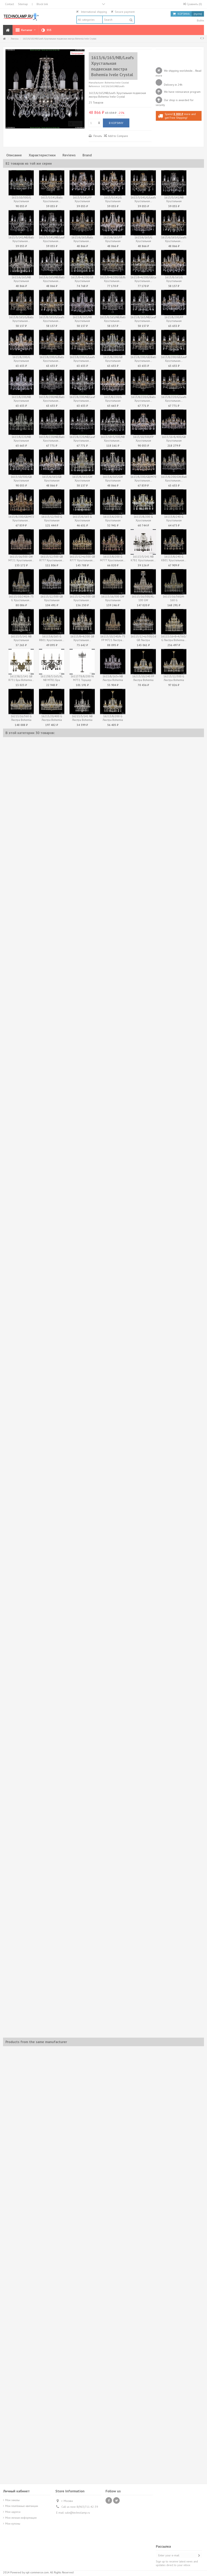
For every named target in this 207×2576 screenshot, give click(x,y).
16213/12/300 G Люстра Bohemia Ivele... (173, 679)
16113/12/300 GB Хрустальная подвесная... (51, 600)
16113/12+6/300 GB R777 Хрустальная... (82, 558)
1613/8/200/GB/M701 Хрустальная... (144, 478)
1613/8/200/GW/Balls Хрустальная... (174, 478)
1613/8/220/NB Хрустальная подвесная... (21, 440)
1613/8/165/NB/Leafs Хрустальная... (143, 319)
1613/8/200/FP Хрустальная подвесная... (173, 320)
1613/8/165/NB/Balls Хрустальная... (113, 319)
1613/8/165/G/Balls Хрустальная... (21, 319)
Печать (97, 136)
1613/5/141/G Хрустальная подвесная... (113, 201)
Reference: (94, 86)
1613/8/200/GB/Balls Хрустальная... (143, 359)
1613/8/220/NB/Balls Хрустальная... (52, 438)
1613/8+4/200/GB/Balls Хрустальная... (114, 279)
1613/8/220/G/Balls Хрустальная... (143, 398)
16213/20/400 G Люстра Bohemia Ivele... (51, 719)
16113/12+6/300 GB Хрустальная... (82, 598)
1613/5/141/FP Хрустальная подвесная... (82, 201)
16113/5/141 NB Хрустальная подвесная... (21, 640)
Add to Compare (118, 136)
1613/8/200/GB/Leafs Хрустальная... (174, 359)
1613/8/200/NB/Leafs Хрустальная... (82, 398)
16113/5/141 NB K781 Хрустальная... (143, 558)
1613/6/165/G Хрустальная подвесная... (143, 241)
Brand (87, 155)
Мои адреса (12, 2512)
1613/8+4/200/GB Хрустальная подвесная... (82, 280)
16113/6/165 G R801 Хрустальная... (51, 638)
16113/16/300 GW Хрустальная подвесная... (112, 600)
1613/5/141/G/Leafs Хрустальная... (143, 199)
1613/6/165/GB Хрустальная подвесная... (51, 480)
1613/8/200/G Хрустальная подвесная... (21, 360)
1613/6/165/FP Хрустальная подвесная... (112, 241)
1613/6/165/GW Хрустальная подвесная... (113, 480)
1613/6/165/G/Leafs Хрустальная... (173, 239)
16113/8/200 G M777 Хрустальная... (112, 558)
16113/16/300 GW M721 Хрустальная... (21, 558)
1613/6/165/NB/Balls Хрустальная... (52, 279)
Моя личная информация (21, 2517)
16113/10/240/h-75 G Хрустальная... (21, 598)
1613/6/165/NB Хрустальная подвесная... (21, 280)
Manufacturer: (96, 82)
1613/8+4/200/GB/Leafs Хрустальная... (145, 279)
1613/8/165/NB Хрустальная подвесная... (82, 320)
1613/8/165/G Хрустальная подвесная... (174, 280)
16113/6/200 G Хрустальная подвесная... (112, 520)
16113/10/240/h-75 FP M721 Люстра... (112, 638)
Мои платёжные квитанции (21, 2506)
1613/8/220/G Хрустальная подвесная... (113, 400)
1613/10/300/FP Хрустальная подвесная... (143, 440)
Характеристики (42, 155)
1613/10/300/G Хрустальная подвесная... (21, 201)
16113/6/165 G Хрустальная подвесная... (82, 520)
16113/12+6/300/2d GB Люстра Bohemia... (143, 640)
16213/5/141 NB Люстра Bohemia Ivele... (82, 719)
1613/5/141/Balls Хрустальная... (52, 199)
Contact (9, 4)
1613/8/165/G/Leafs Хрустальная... (51, 319)
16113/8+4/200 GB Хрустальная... (82, 638)
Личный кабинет (16, 2491)
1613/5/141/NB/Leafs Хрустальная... (52, 239)
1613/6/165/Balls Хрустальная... (82, 239)
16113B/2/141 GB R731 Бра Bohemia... (21, 678)
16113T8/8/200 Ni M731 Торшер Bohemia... (82, 679)
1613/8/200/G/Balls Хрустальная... (51, 359)
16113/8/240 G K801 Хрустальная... (173, 558)
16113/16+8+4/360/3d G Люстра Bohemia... (175, 638)
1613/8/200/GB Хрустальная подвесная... (113, 360)
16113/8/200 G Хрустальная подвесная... (143, 520)
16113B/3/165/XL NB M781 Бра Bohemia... (51, 679)
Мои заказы (12, 2500)
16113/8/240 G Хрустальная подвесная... (173, 520)
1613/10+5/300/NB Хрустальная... (113, 438)
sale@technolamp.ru (77, 2512)
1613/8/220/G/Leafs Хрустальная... (173, 398)
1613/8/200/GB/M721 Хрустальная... (22, 518)
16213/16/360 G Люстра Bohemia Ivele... (21, 719)
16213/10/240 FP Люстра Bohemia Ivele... (143, 679)
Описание (14, 155)
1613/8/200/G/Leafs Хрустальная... (82, 359)
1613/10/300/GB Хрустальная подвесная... (21, 480)
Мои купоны (12, 2523)
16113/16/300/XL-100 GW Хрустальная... (143, 600)
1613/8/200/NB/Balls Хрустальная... (52, 398)
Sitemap (23, 4)
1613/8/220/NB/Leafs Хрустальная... (82, 438)
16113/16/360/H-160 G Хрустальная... (174, 600)
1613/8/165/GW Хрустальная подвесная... (82, 480)
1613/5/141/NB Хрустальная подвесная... (174, 201)
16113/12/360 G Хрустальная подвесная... (51, 520)
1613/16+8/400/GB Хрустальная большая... (174, 440)
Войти (200, 20)
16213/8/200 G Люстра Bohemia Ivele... (113, 719)
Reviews (69, 155)
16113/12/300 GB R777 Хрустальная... (51, 558)
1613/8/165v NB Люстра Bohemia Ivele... (112, 679)
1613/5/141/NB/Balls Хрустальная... (21, 239)
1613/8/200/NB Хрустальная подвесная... (21, 400)
